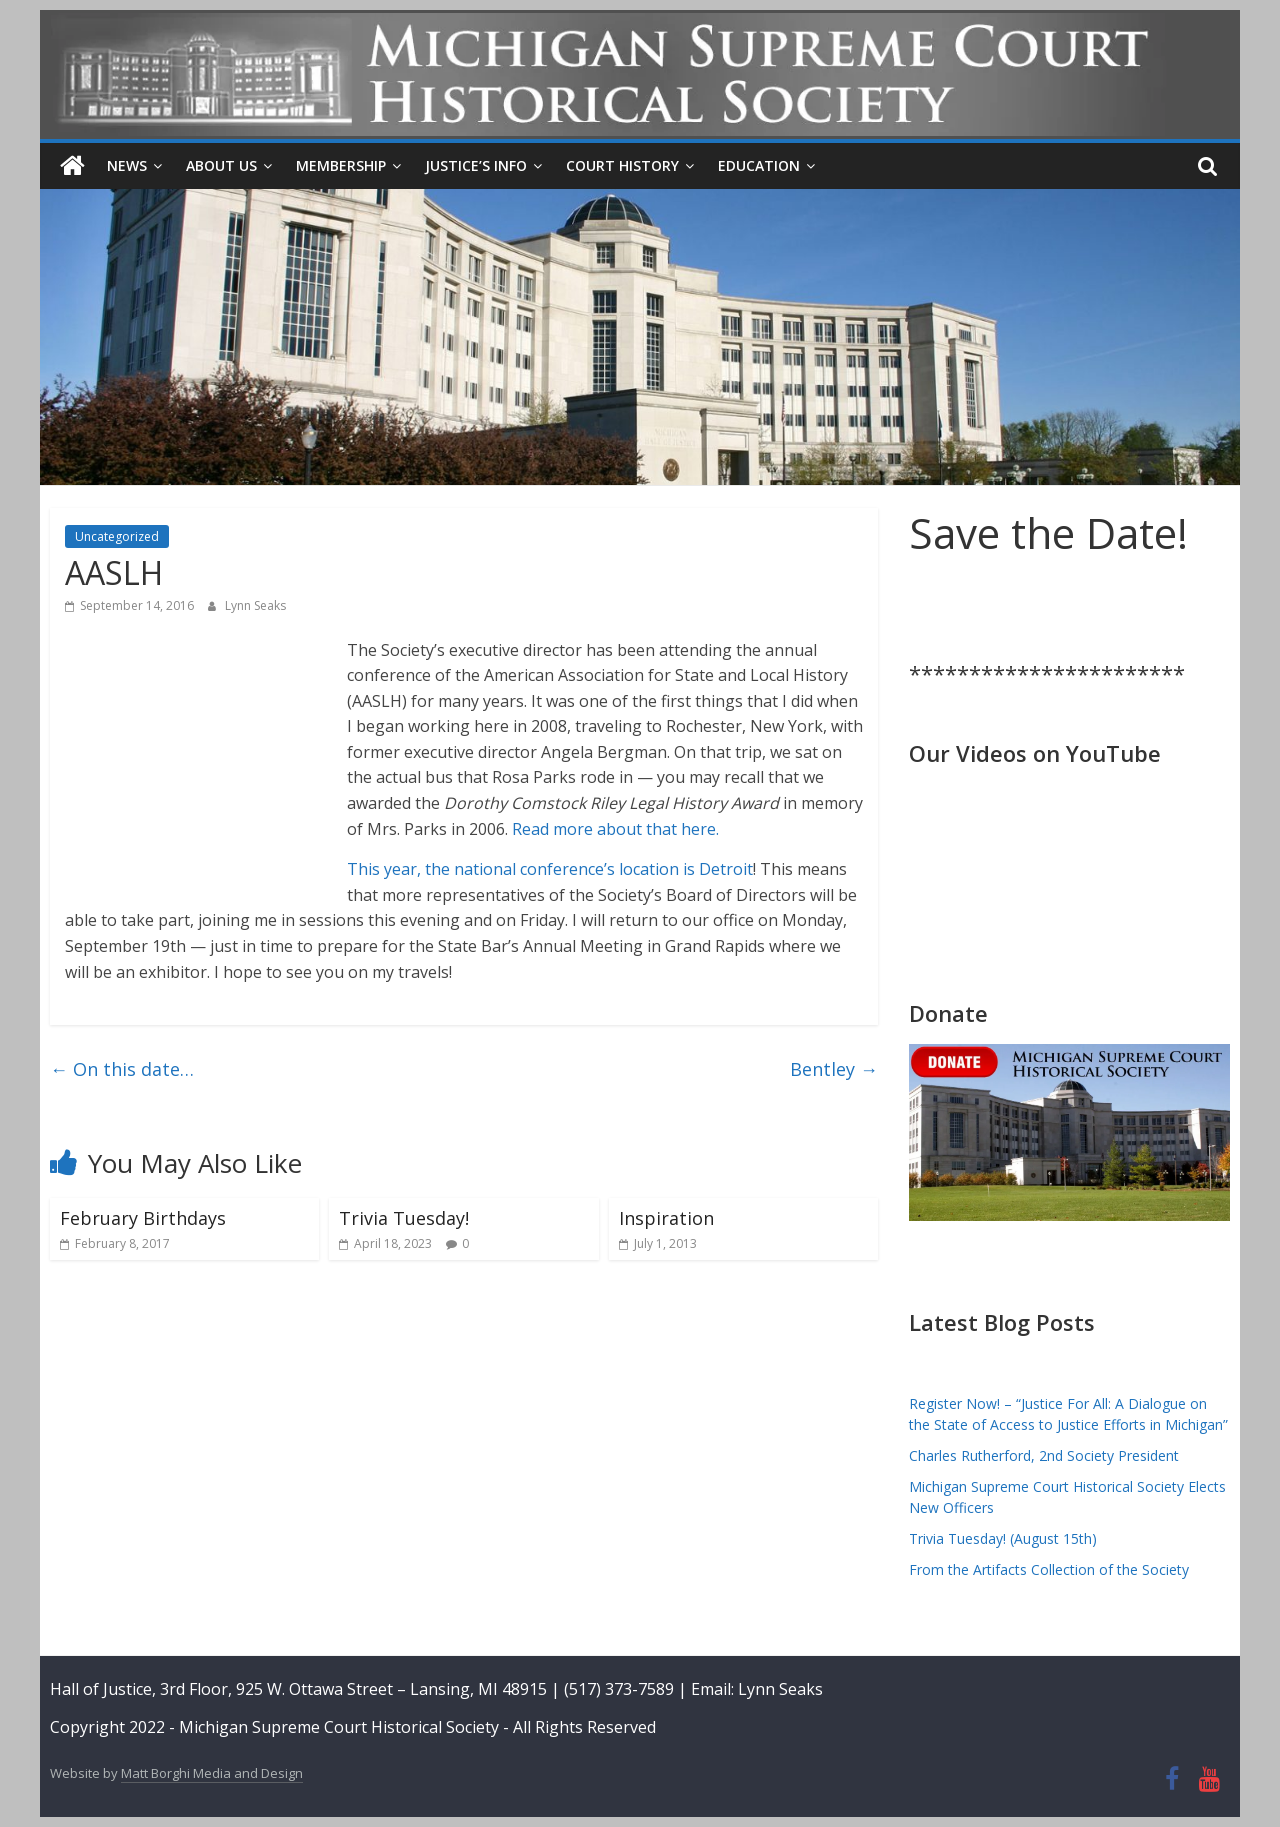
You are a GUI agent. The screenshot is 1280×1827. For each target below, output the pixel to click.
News (127, 165)
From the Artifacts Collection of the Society (1049, 1569)
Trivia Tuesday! (404, 1218)
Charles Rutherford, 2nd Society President (1044, 1455)
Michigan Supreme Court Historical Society (341, 1727)
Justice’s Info (476, 165)
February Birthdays (143, 1218)
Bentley (834, 1069)
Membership (341, 165)
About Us (221, 165)
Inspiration (666, 1218)
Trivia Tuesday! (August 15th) (1003, 1538)
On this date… (122, 1069)
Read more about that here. (615, 829)
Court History (622, 165)
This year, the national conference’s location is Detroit (550, 869)
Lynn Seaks (255, 605)
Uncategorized (117, 536)
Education (759, 165)
